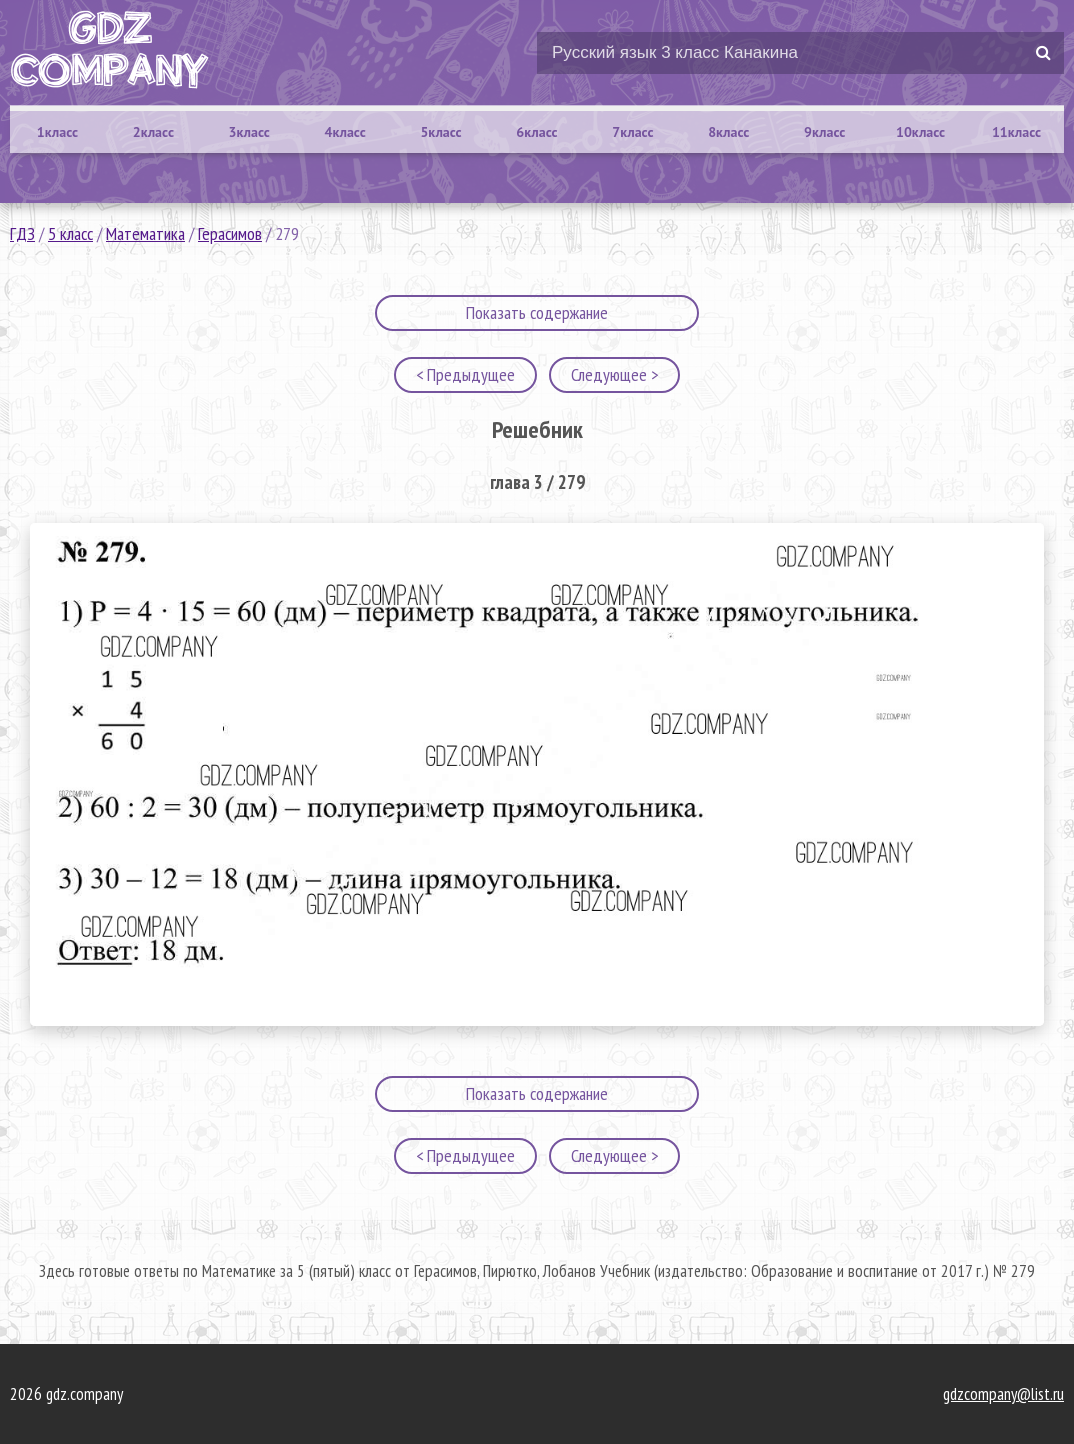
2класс (153, 132)
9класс (824, 132)
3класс (249, 132)
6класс (536, 132)
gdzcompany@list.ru (1003, 1394)
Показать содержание (537, 312)
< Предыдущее (465, 374)
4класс (345, 132)
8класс (728, 132)
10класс (920, 132)
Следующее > (614, 374)
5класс (440, 132)
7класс (632, 132)
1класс (57, 132)
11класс (1016, 132)
